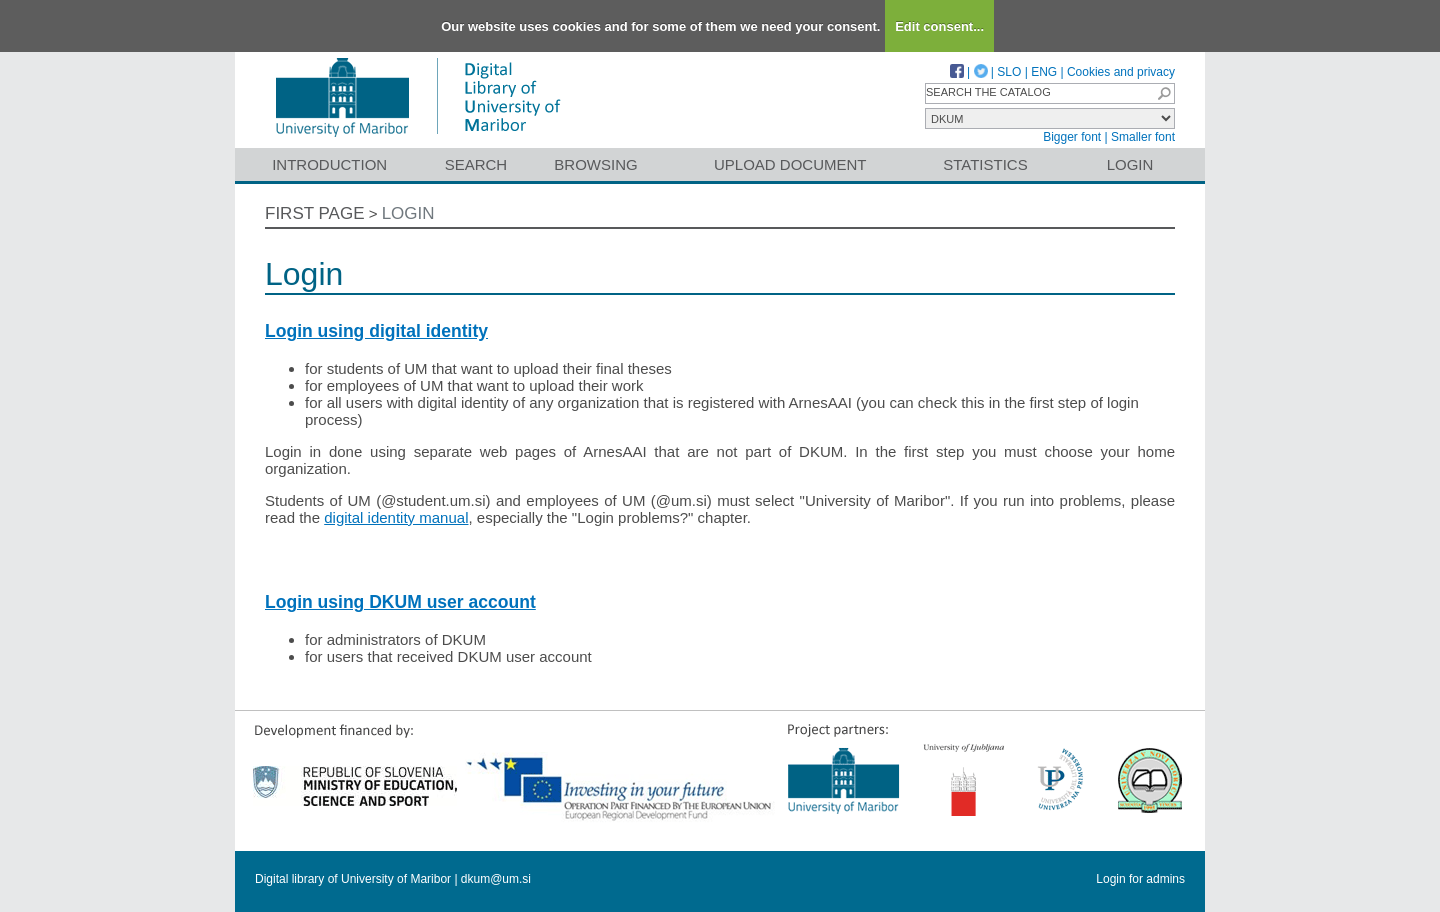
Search (476, 164)
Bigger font (1072, 137)
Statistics (985, 164)
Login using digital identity (376, 331)
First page (315, 213)
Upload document (790, 164)
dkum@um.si (496, 879)
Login (1130, 164)
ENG (1044, 72)
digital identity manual (396, 517)
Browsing (595, 164)
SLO (1009, 72)
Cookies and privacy (1121, 72)
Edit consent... (939, 26)
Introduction (329, 164)
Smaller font (1143, 137)
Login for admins (1140, 879)
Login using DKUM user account (400, 602)
